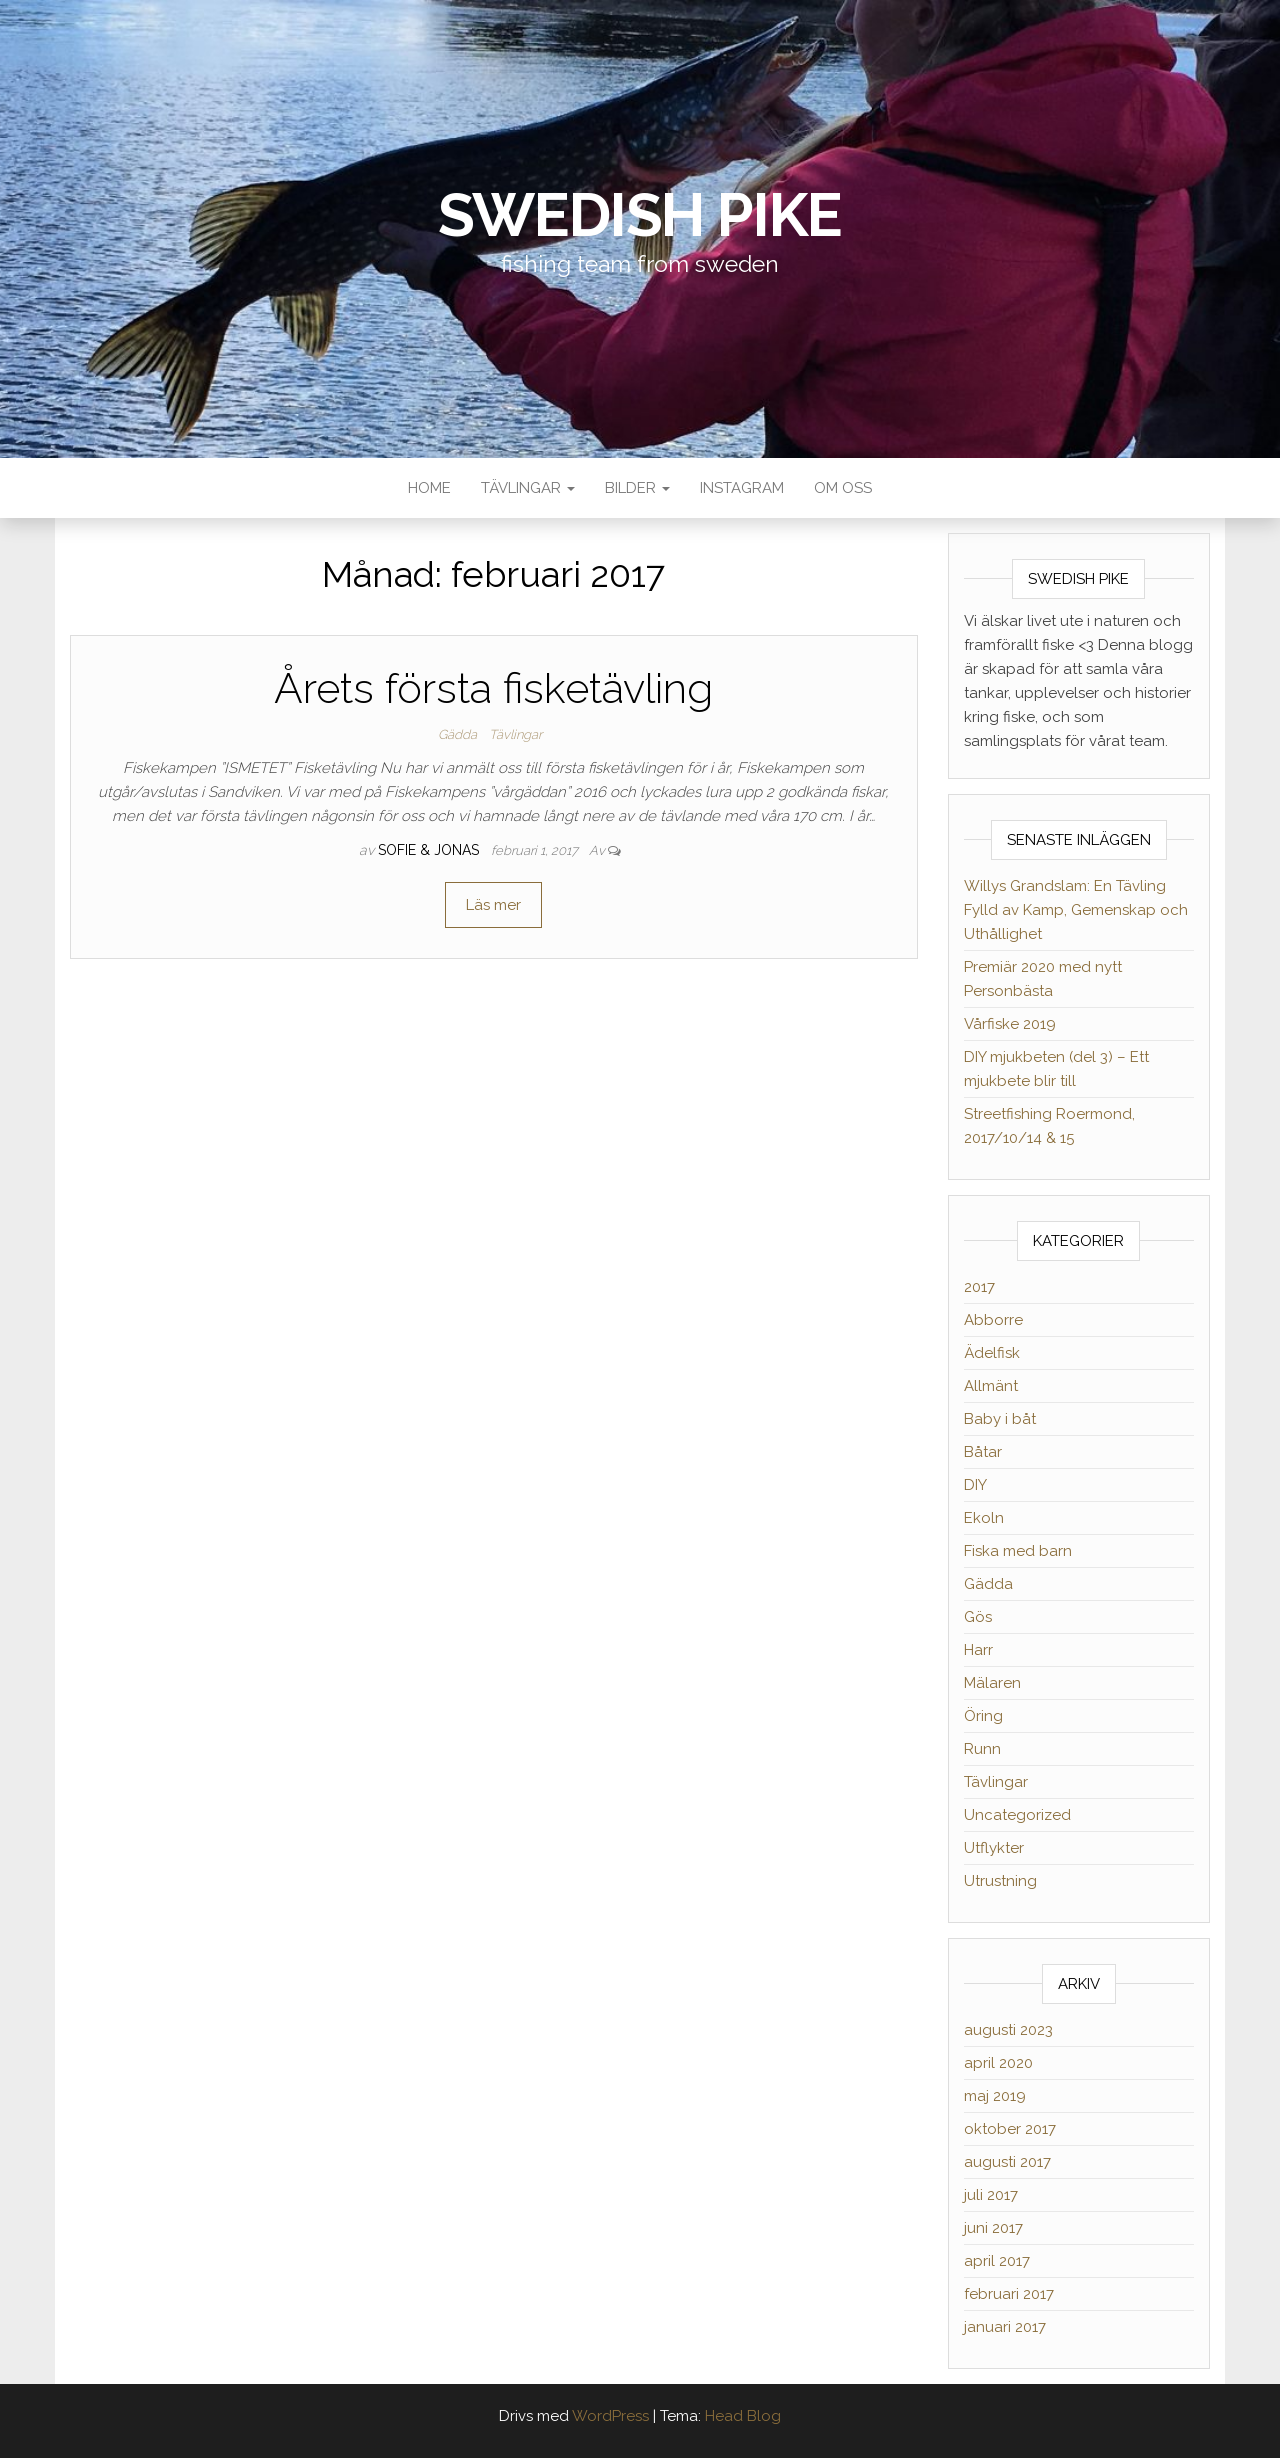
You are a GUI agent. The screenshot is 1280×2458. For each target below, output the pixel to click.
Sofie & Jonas (430, 850)
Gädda (457, 734)
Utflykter (994, 1848)
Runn (982, 1749)
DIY (975, 1485)
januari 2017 (1005, 2327)
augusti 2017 (1007, 2162)
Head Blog (743, 2416)
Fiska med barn (1018, 1551)
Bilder (637, 488)
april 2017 (997, 2261)
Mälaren (992, 1683)
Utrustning (1000, 1881)
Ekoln (984, 1518)
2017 (979, 1287)
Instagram (742, 488)
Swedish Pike (640, 215)
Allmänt (991, 1386)
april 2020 (998, 2063)
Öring (983, 1716)
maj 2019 (995, 2096)
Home (429, 488)
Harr (978, 1650)
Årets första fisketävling (493, 688)
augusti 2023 (1008, 2030)
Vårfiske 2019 (1010, 1024)
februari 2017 (1009, 2294)
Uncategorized (1017, 1815)
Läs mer (493, 905)
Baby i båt (1000, 1419)
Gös (978, 1617)
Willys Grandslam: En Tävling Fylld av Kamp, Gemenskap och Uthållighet (1076, 910)
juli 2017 (991, 2195)
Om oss (843, 488)
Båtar (983, 1452)
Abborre (993, 1320)
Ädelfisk (992, 1353)
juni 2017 (993, 2228)
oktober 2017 (1010, 2129)
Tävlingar (528, 488)
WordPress (610, 2416)
